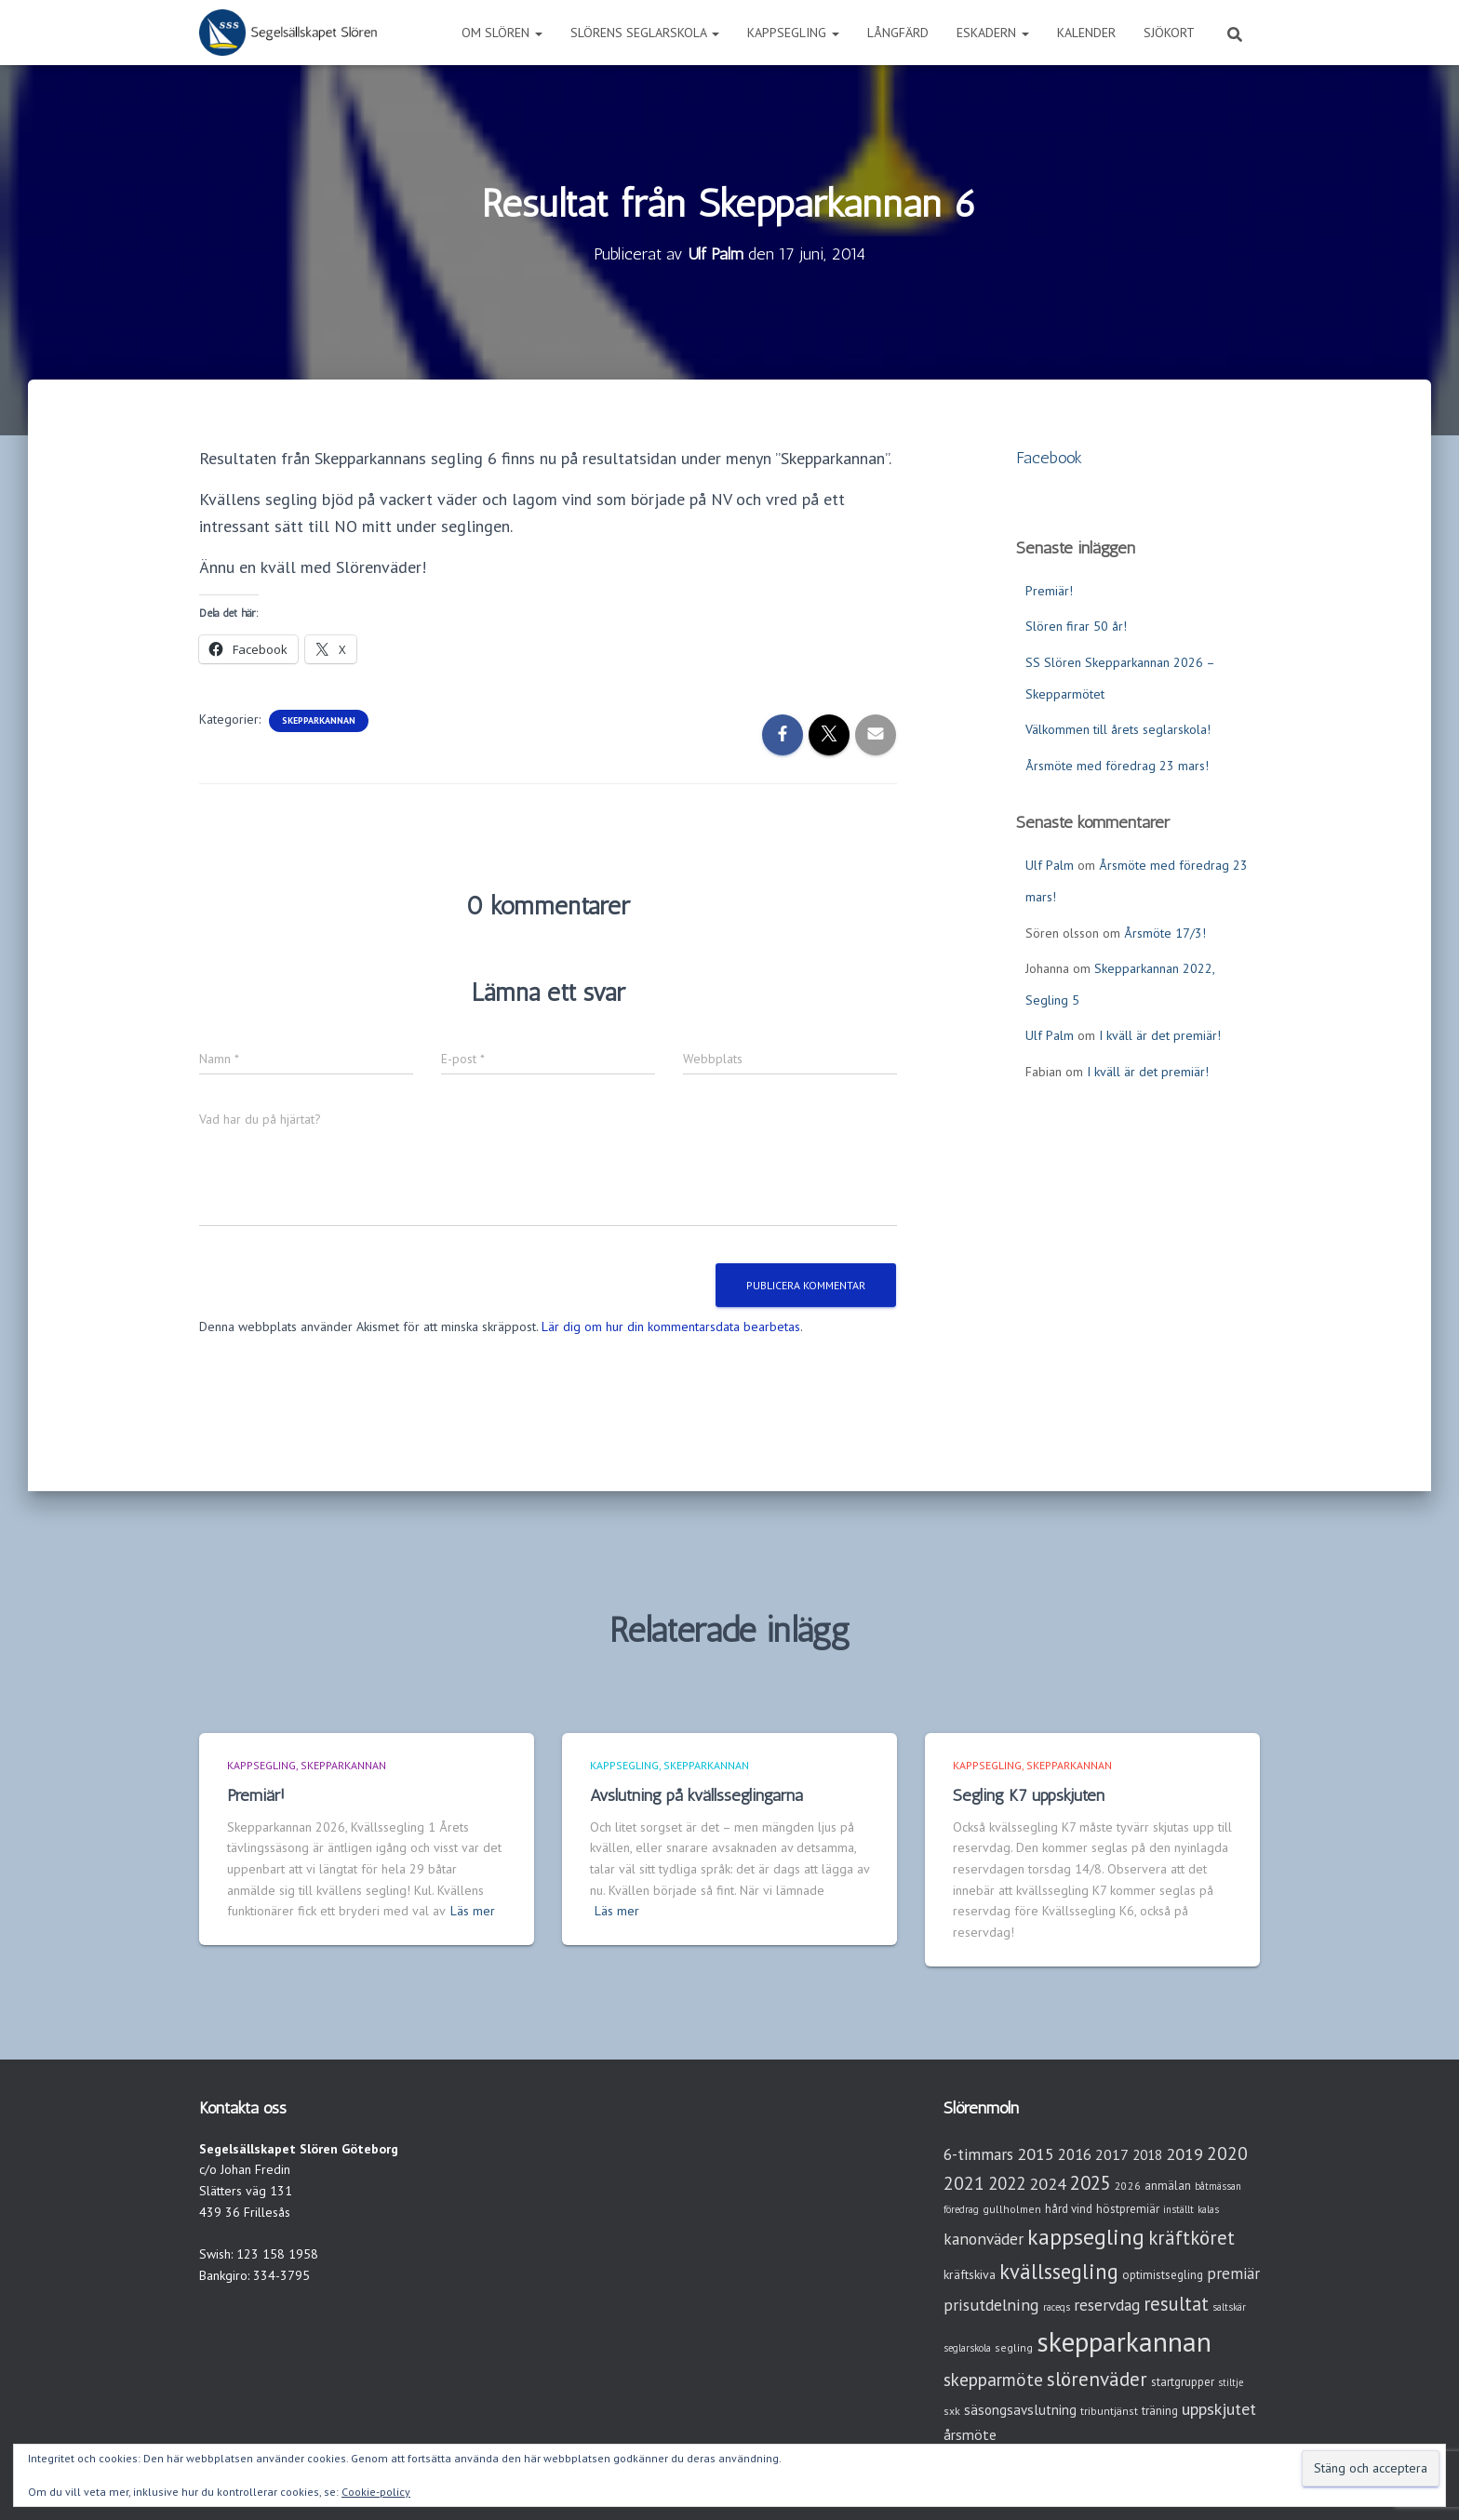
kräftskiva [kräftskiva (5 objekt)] (970, 2274)
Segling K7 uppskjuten (1028, 1795)
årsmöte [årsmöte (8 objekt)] (970, 2434)
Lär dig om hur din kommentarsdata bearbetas (671, 1326)
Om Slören (502, 32)
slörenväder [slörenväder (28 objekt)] (1097, 2379)
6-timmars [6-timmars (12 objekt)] (978, 2154)
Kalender (1086, 32)
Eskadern (993, 32)
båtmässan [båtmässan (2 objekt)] (1218, 2186)
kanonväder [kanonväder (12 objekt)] (984, 2238)
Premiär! (1049, 590)
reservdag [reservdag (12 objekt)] (1107, 2304)
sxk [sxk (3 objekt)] (952, 2411)
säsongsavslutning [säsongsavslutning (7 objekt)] (1020, 2410)
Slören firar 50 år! (1076, 626)
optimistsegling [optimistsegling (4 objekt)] (1162, 2275)
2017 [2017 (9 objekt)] (1112, 2154)
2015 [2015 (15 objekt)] (1035, 2153)
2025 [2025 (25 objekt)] (1090, 2182)
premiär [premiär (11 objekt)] (1233, 2273)
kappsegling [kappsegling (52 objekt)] (1085, 2236)
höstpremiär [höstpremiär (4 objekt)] (1127, 2209)
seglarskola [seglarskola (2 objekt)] (967, 2347)
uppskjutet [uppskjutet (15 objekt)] (1219, 2408)
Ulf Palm (1049, 865)
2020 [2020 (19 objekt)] (1227, 2153)
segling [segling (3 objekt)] (1014, 2347)
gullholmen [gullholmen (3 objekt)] (1012, 2209)
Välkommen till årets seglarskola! (1118, 729)
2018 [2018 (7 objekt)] (1147, 2155)
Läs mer (472, 1910)
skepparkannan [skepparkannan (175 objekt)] (1124, 2341)
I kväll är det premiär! (1160, 1035)
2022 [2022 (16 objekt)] (1006, 2183)
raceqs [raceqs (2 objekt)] (1056, 2306)
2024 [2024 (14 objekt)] (1047, 2183)
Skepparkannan (318, 720)
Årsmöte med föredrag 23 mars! (1117, 765)
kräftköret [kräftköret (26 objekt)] (1191, 2237)
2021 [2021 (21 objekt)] (964, 2182)
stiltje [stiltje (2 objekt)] (1230, 2382)
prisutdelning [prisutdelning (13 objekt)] (991, 2304)
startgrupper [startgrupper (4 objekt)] (1182, 2382)
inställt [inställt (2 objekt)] (1178, 2209)
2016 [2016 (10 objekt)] (1074, 2154)
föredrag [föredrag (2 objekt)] (961, 2209)
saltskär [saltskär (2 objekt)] (1229, 2306)
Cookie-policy (375, 2492)
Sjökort (1169, 32)
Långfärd (898, 32)
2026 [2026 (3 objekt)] (1128, 2186)
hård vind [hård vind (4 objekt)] (1068, 2209)
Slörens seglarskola (644, 32)
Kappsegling (793, 32)
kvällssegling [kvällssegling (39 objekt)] (1058, 2271)
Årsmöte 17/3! (1165, 933)
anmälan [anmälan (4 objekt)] (1167, 2185)
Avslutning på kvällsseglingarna (696, 1795)
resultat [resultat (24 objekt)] (1176, 2303)
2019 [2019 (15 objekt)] (1184, 2153)
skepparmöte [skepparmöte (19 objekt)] (993, 2379)
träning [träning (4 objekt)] (1160, 2411)
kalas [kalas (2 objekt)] (1208, 2209)
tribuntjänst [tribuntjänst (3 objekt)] (1109, 2411)
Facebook (1049, 457)
